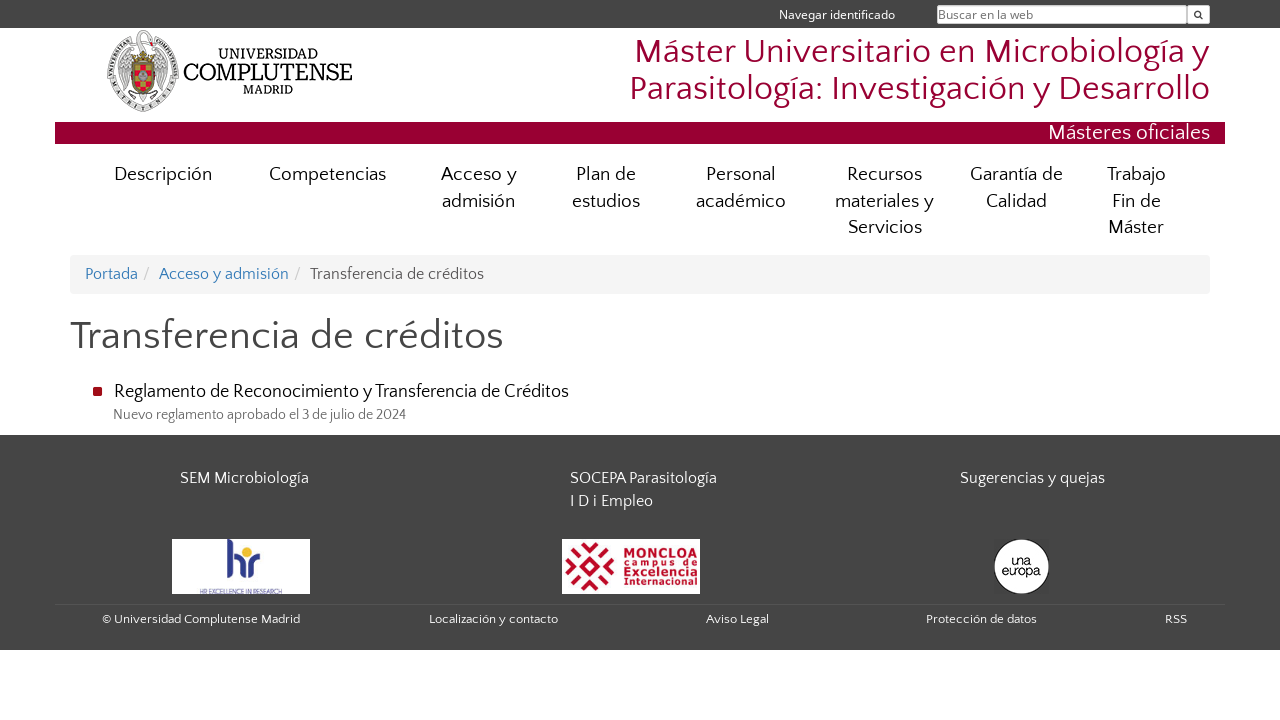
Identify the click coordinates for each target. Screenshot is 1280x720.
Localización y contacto (493, 619)
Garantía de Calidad (1016, 188)
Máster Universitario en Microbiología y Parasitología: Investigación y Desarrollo (919, 71)
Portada (111, 274)
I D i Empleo (611, 501)
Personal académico (741, 188)
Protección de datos (981, 619)
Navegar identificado (837, 14)
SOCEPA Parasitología (643, 478)
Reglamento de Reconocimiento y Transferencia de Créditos (341, 392)
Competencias (327, 174)
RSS (1176, 619)
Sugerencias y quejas (1032, 478)
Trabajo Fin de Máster (1136, 201)
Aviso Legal (737, 619)
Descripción (163, 174)
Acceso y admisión (479, 188)
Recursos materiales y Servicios (884, 201)
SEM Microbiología (244, 478)
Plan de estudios (606, 188)
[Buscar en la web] (1198, 14)
